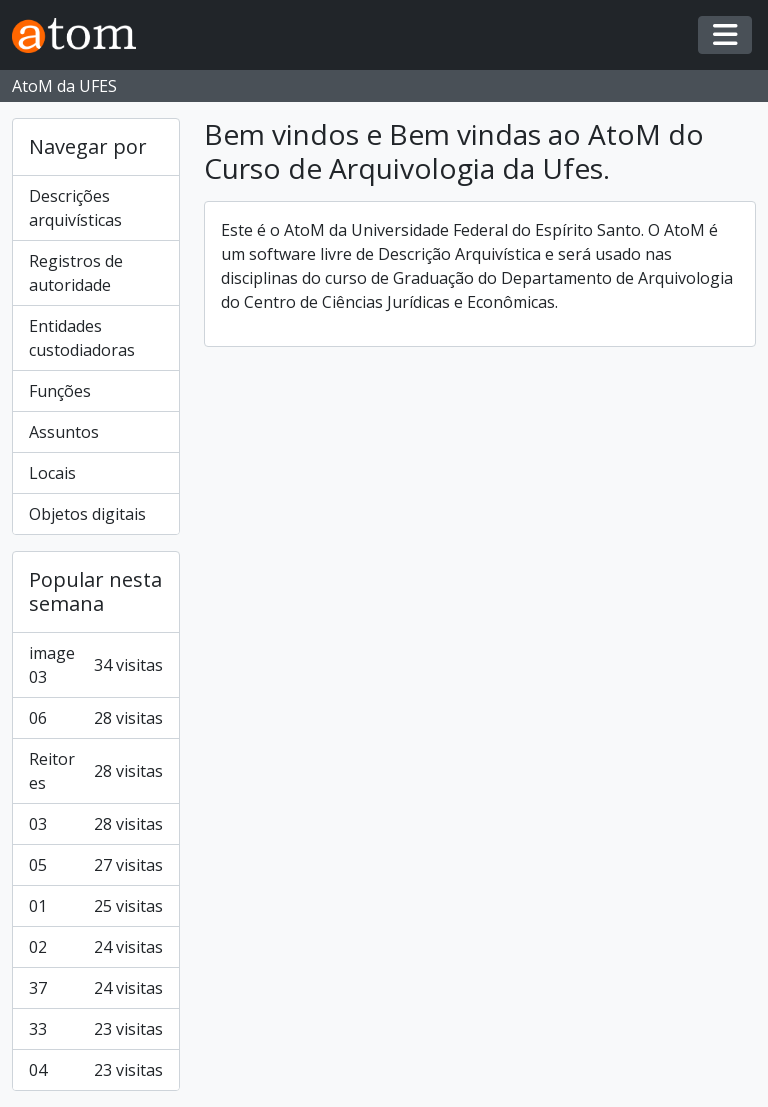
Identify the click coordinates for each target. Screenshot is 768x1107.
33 (96, 1029)
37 (96, 988)
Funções (60, 391)
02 (96, 947)
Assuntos (64, 432)
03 (96, 824)
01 (96, 906)
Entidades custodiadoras (82, 338)
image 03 (96, 665)
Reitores (96, 771)
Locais (52, 473)
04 (96, 1070)
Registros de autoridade (76, 273)
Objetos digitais (87, 514)
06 (96, 718)
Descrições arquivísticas (75, 208)
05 (96, 865)
